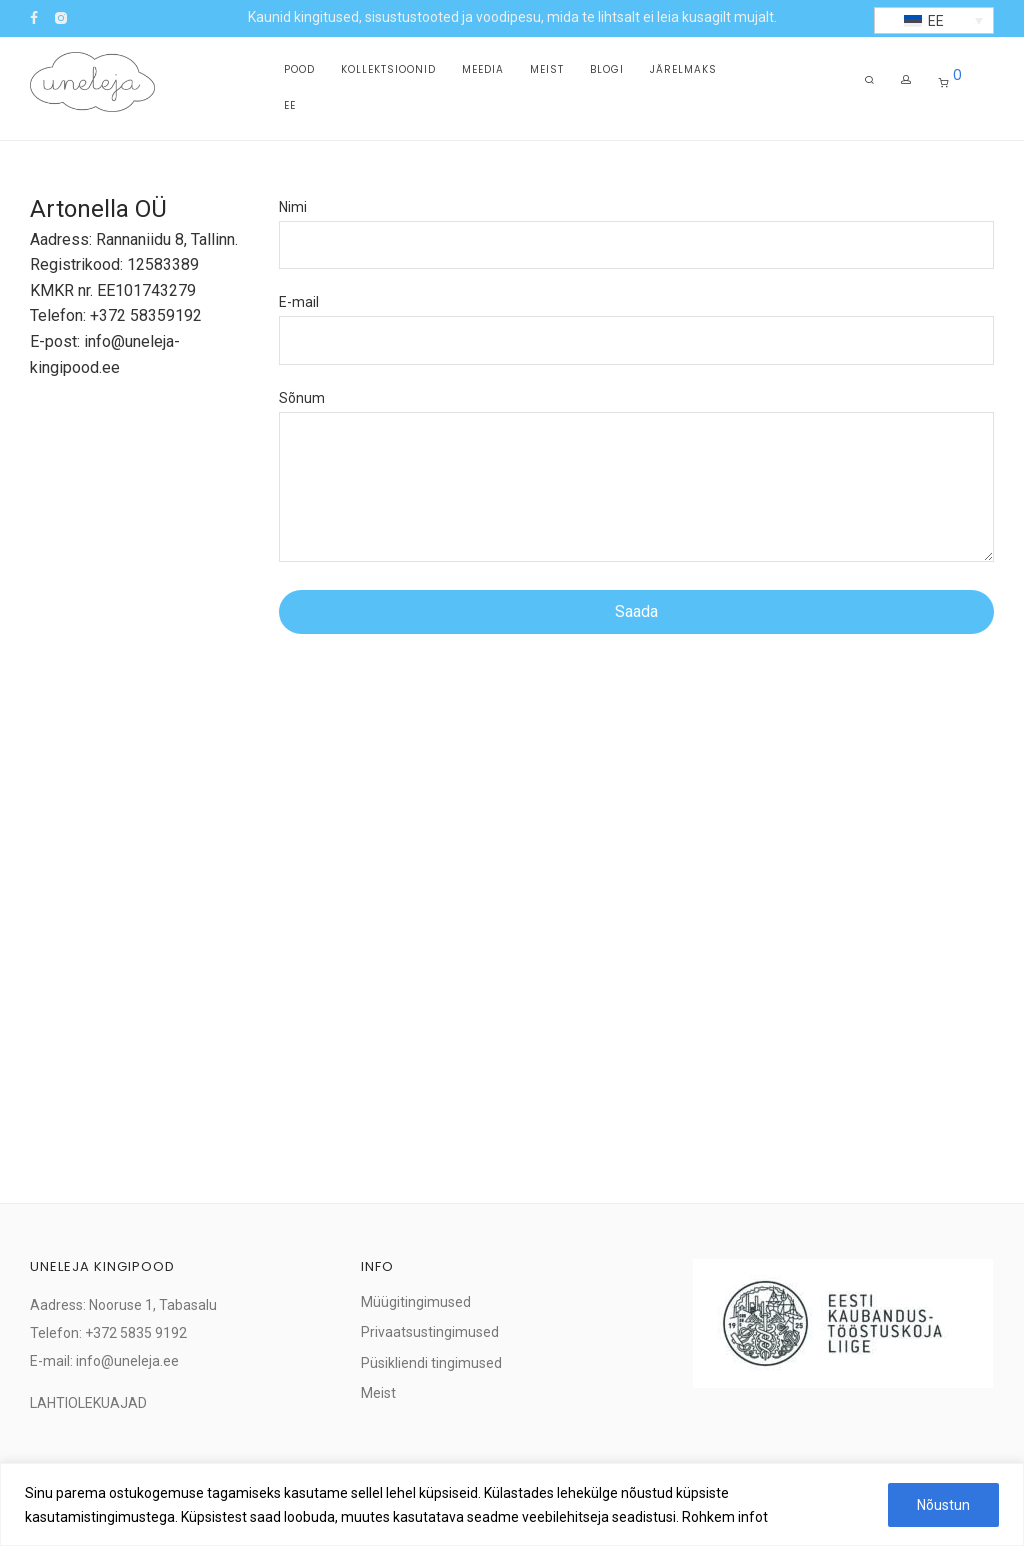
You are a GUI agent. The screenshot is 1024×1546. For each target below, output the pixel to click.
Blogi (607, 71)
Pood (299, 71)
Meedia (483, 71)
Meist (547, 71)
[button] (934, 20)
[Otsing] (869, 83)
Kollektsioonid (388, 71)
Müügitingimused (416, 1302)
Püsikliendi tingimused (431, 1363)
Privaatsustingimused (430, 1332)
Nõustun (943, 1505)
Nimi (637, 234)
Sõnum (637, 480)
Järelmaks (683, 71)
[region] (512, 1504)
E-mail (637, 329)
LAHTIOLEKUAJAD (88, 1403)
